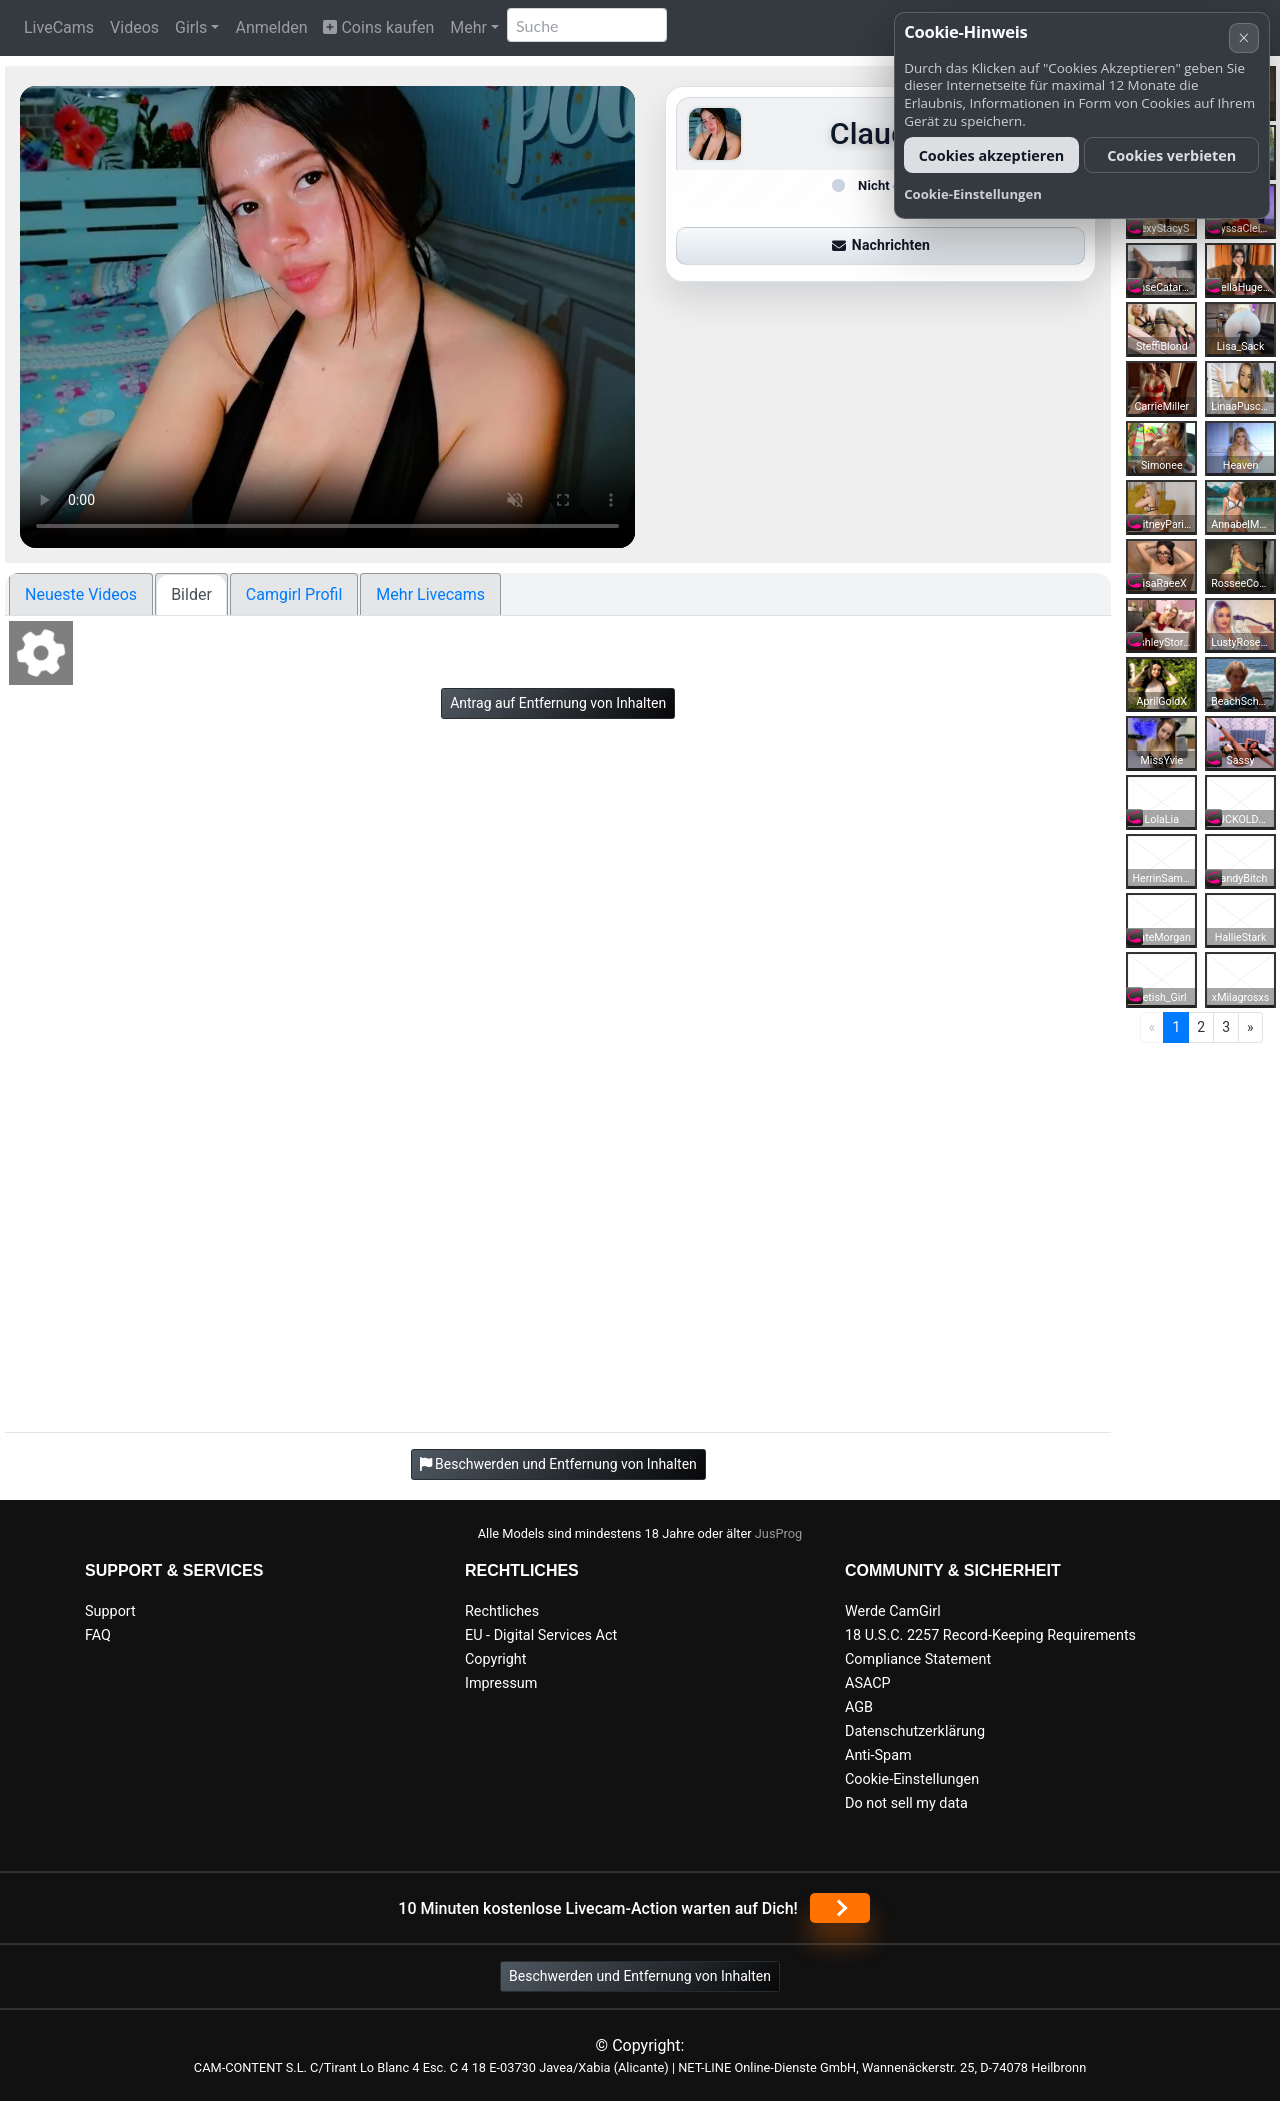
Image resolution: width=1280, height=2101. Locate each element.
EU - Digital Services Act (541, 1635)
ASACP (868, 1683)
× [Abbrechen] (1243, 37)
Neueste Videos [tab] (81, 594)
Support (110, 1611)
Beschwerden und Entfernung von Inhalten (640, 1976)
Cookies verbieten (1171, 155)
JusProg (779, 1533)
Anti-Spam (878, 1755)
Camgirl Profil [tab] (294, 594)
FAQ (98, 1635)
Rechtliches (502, 1611)
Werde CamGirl (893, 1611)
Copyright (495, 1659)
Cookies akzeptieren (992, 155)
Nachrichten (881, 245)
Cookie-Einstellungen (912, 1779)
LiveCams (59, 27)
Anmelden (271, 27)
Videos (134, 27)
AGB (859, 1707)
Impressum (501, 1683)
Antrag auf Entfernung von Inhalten (558, 703)
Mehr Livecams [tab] (430, 594)
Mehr (468, 27)
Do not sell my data (906, 1803)
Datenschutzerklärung (915, 1731)
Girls (191, 27)
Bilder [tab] (191, 594)
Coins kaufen (378, 27)
